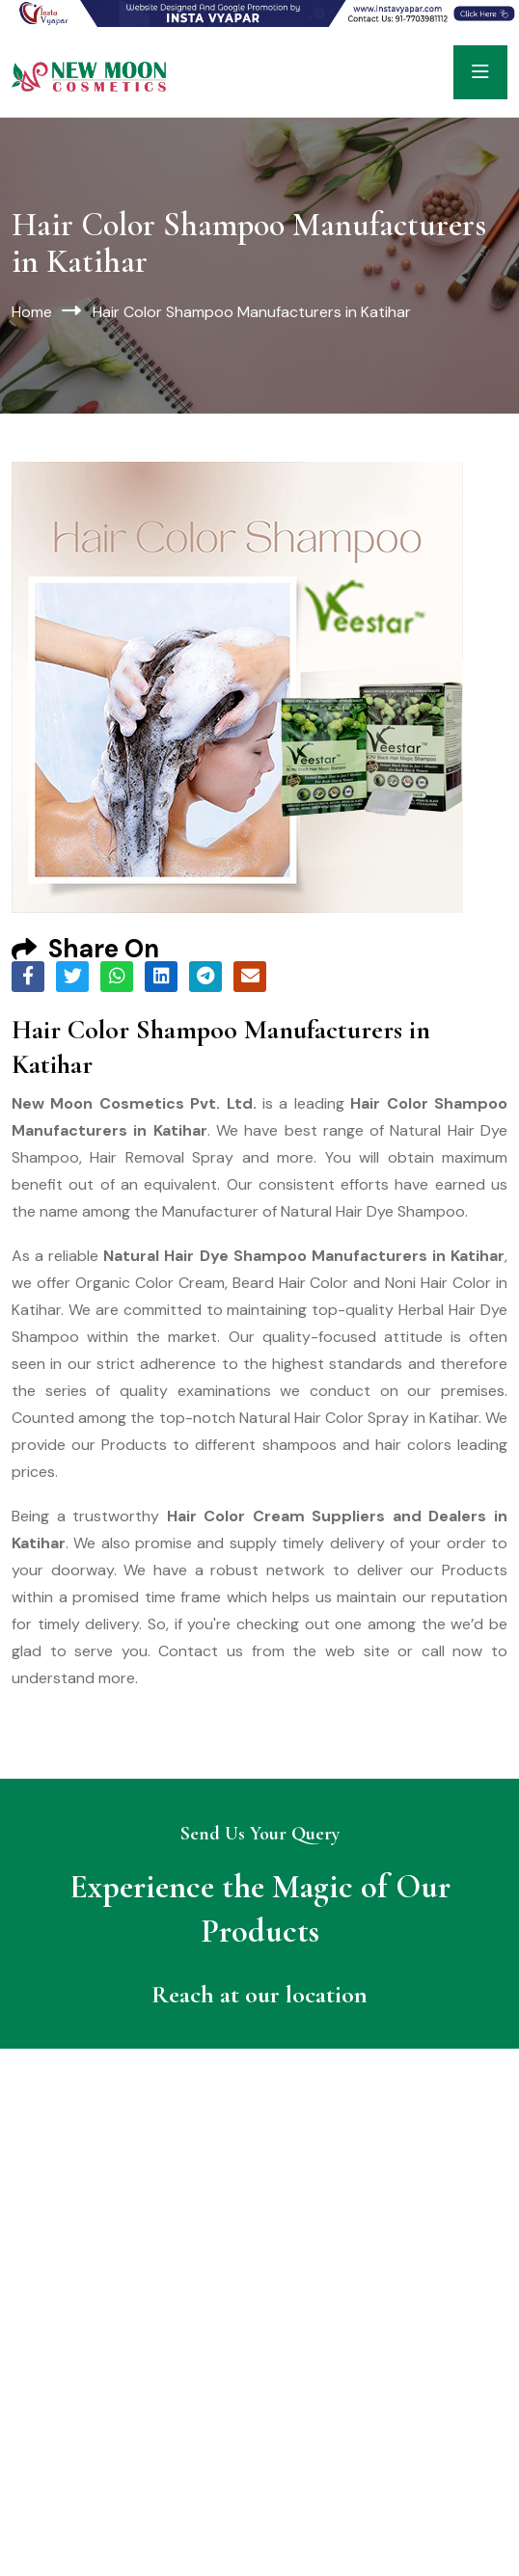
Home (32, 312)
